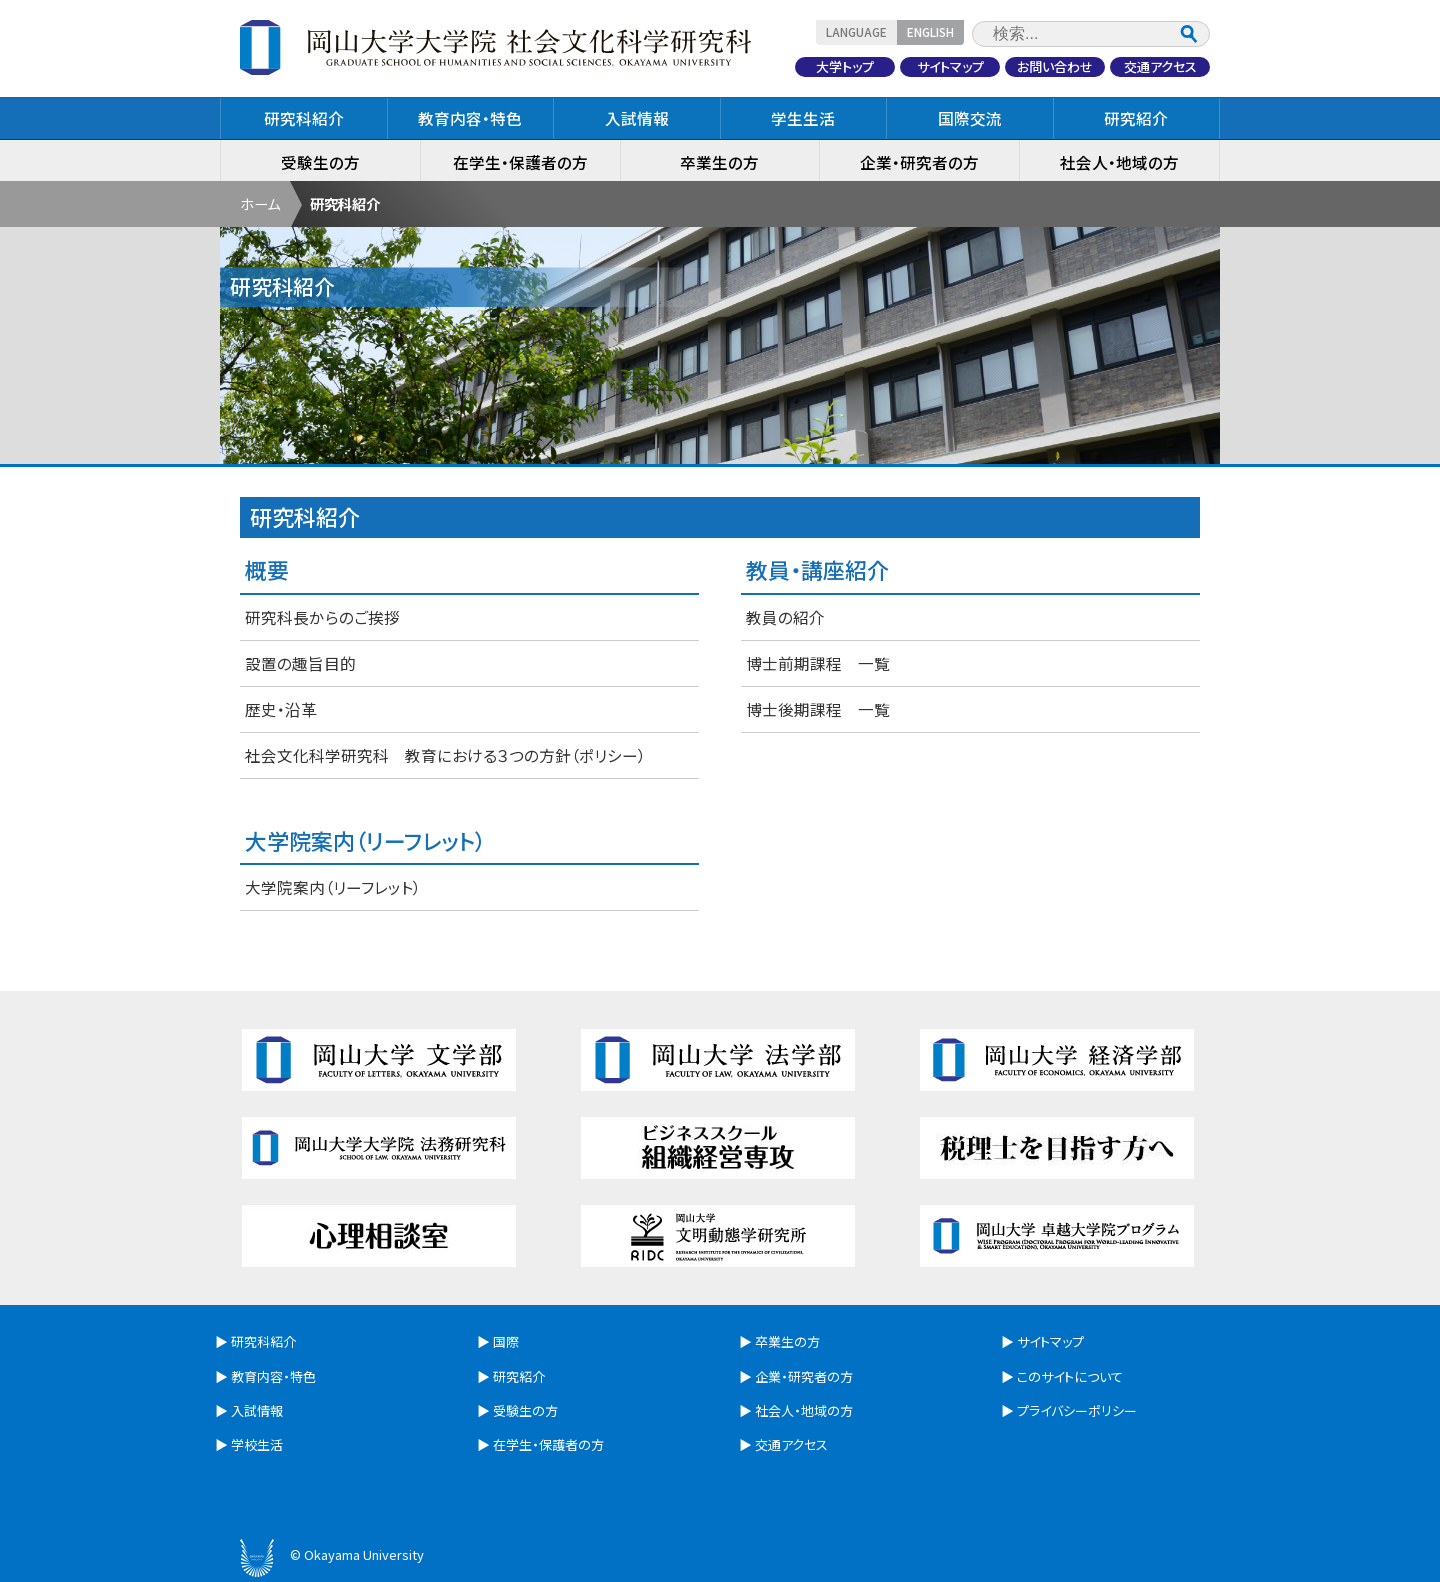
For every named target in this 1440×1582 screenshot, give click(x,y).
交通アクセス (1160, 66)
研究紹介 (1136, 118)
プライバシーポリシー (1077, 1410)
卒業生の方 (719, 162)
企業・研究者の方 (919, 162)
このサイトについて (1070, 1376)
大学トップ (845, 66)
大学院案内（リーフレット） (333, 887)
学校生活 (257, 1444)
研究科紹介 (304, 118)
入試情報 (637, 118)
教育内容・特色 (470, 118)
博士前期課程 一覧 (818, 663)
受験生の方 (320, 162)
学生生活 (803, 118)
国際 (506, 1341)
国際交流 (970, 118)
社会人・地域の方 (1119, 162)
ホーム (260, 203)
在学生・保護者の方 (520, 162)
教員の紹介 (785, 617)
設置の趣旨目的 (300, 663)
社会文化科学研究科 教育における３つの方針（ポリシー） (445, 755)
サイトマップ (950, 66)
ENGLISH (930, 31)
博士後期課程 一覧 (818, 709)
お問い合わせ (1055, 66)
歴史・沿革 (281, 709)
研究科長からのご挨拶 (322, 617)
